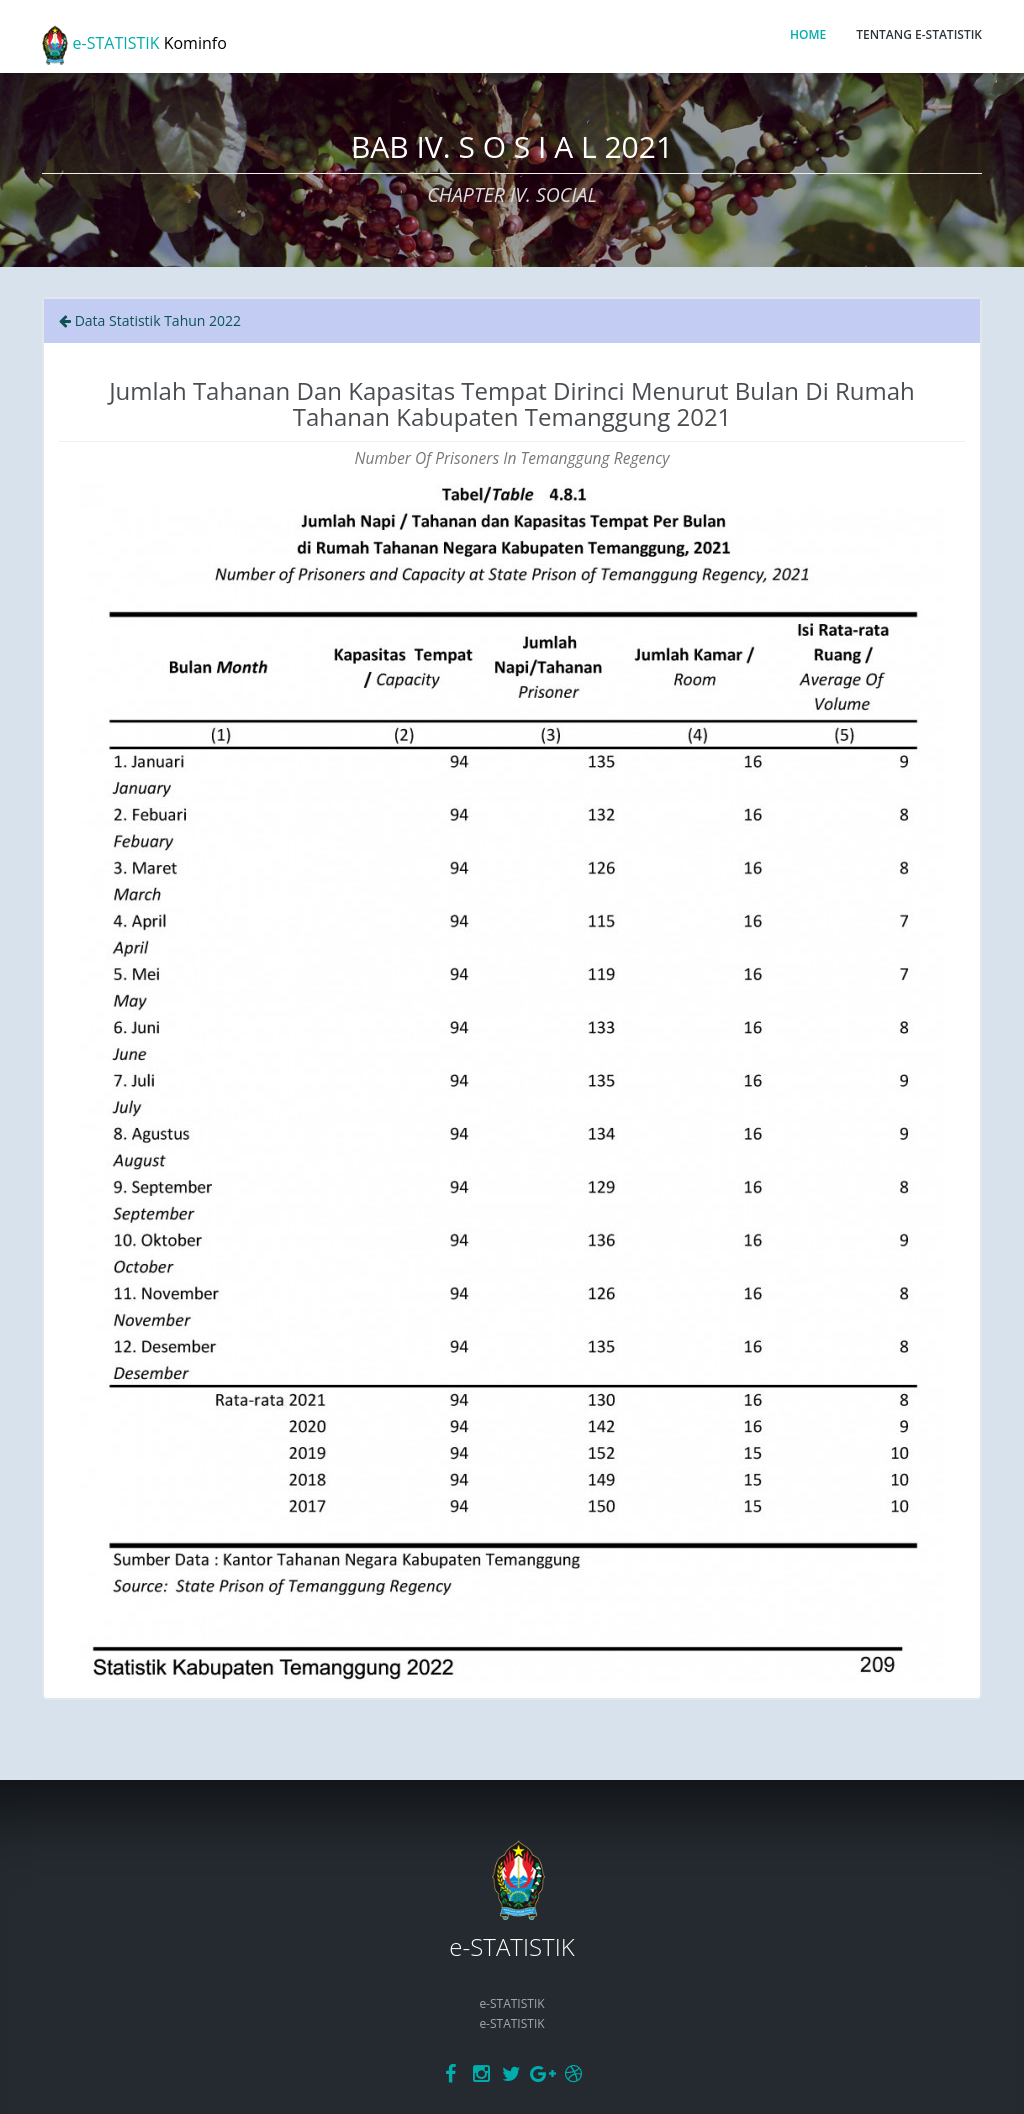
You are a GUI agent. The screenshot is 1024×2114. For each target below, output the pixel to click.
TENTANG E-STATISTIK (919, 34)
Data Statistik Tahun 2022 (150, 320)
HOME (808, 34)
